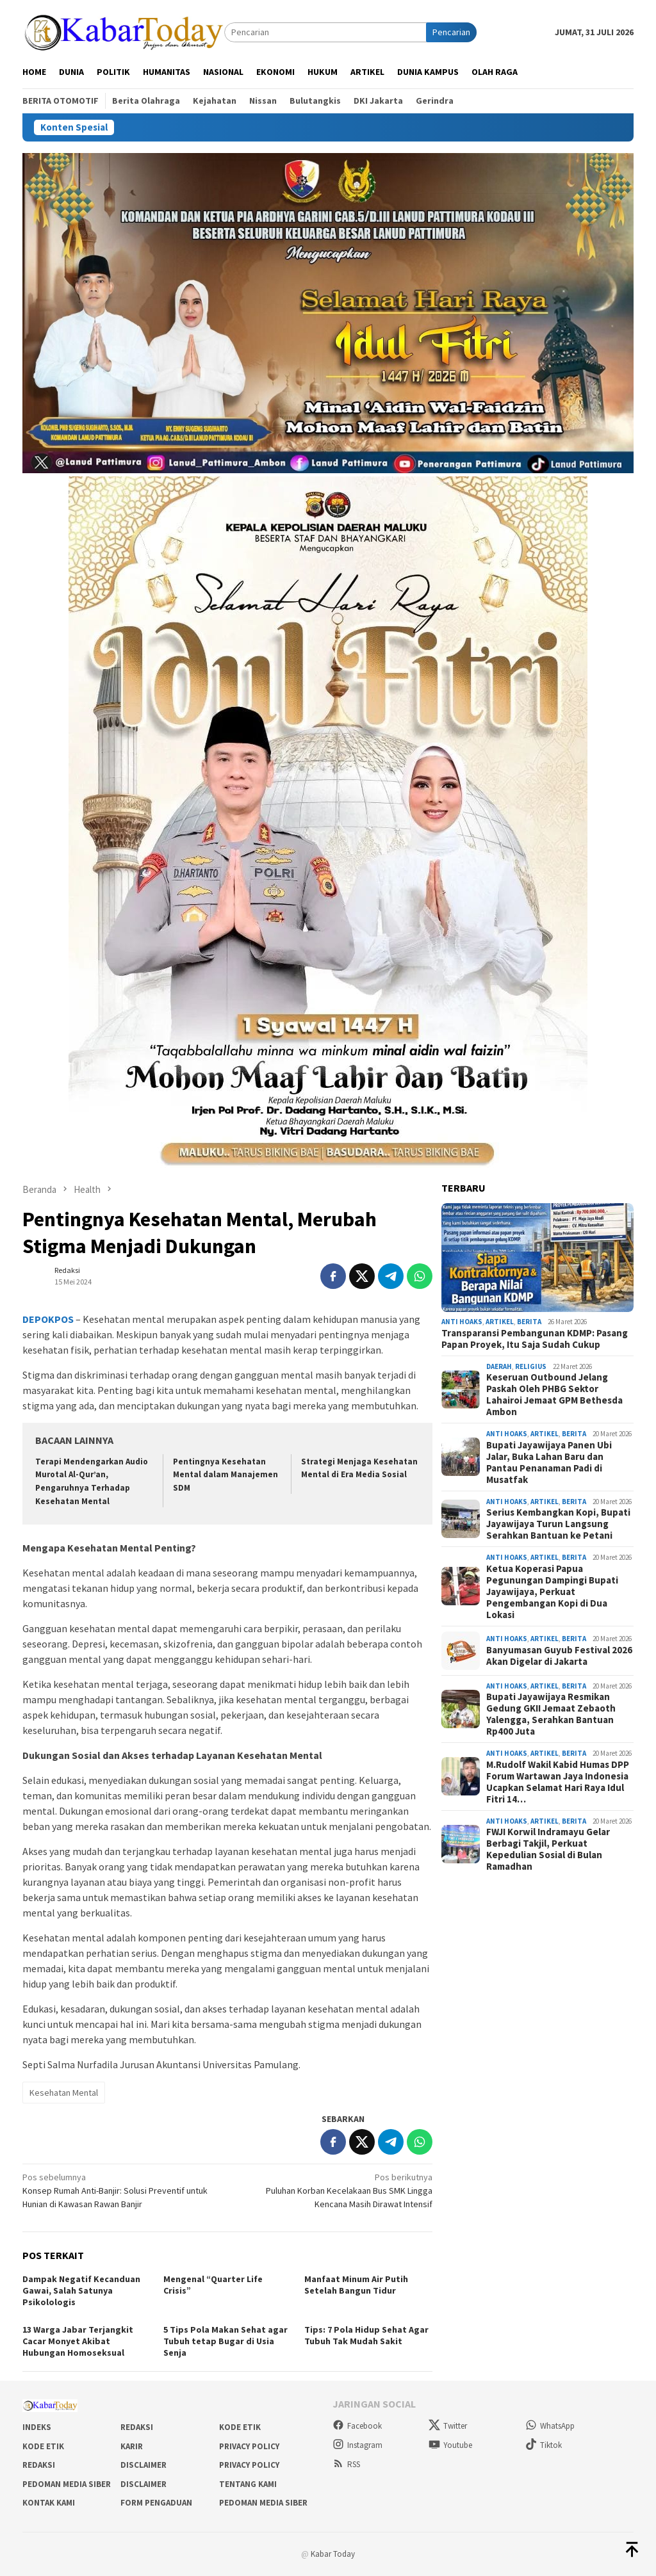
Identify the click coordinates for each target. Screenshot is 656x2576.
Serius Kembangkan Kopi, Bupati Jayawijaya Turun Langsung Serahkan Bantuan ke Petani (558, 1524)
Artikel (500, 1321)
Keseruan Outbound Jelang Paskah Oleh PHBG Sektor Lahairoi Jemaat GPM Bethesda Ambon (554, 1395)
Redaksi (136, 2427)
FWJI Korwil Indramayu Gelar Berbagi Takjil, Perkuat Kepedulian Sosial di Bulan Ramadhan (548, 1849)
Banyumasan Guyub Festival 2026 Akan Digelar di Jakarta (559, 1655)
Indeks (36, 2427)
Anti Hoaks (461, 1321)
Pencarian (451, 32)
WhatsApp (550, 2425)
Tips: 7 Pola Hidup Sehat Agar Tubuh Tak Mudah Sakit (366, 2335)
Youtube (450, 2445)
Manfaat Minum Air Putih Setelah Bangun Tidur (356, 2284)
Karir (131, 2446)
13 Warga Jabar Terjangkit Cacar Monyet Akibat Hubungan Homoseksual (77, 2341)
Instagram (357, 2445)
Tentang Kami (248, 2484)
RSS (346, 2464)
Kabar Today (333, 2553)
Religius (530, 1366)
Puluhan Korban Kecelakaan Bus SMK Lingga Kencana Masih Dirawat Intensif (334, 2190)
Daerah (499, 1366)
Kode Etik (240, 2427)
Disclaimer (143, 2464)
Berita (529, 1321)
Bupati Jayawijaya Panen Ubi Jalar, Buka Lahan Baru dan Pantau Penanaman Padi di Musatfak (549, 1462)
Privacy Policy (249, 2446)
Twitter (448, 2425)
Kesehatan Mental (63, 2092)
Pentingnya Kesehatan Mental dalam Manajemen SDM (225, 1475)
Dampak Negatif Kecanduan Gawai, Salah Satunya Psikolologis (81, 2290)
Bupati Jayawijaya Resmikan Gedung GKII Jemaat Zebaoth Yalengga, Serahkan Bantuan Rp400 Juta (551, 1714)
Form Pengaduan (156, 2502)
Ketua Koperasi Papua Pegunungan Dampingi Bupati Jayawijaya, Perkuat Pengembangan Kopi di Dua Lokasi (552, 1592)
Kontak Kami (48, 2502)
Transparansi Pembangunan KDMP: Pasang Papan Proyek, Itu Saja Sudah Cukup (534, 1338)
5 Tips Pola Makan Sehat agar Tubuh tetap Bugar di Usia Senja (225, 2341)
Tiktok (543, 2445)
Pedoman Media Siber (66, 2484)
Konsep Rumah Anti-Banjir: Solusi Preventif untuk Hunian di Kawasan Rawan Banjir (120, 2190)
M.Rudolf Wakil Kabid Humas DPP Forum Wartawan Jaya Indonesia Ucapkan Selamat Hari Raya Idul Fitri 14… (557, 1782)
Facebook (357, 2425)
